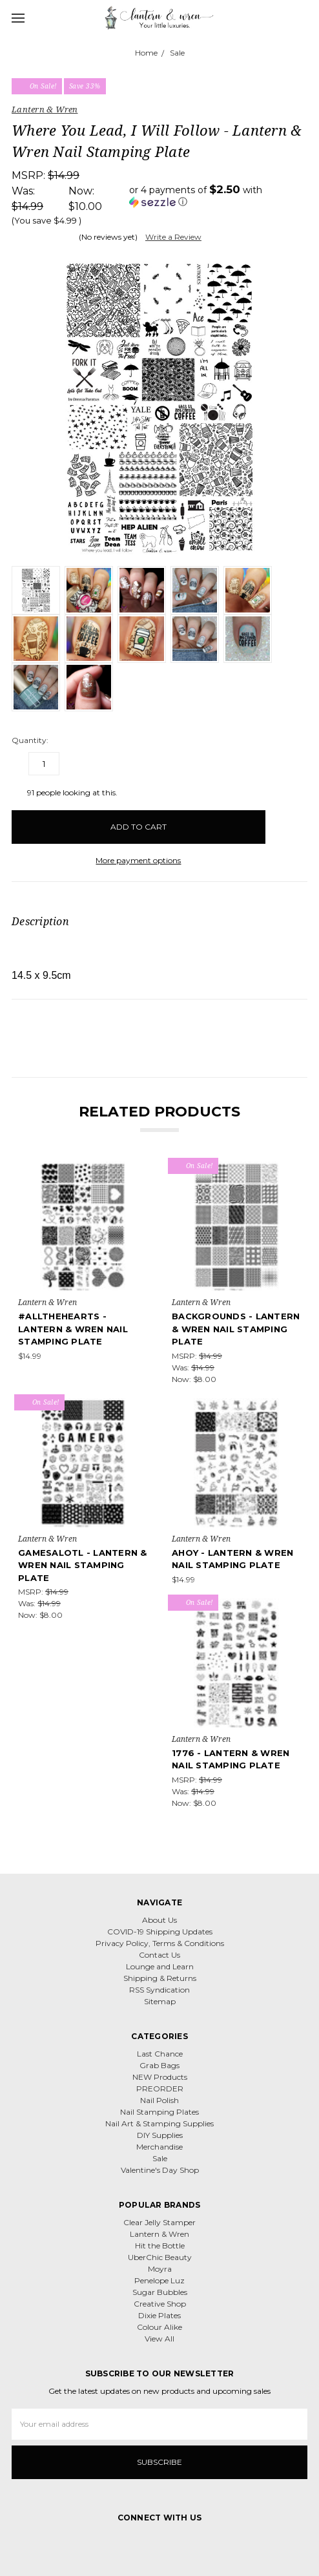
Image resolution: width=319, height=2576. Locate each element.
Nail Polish (159, 2100)
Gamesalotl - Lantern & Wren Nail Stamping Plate (82, 1565)
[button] (218, 195)
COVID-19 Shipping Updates (159, 1931)
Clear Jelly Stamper (159, 2222)
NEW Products (159, 2077)
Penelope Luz (159, 2280)
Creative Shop (160, 2304)
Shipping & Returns (159, 1978)
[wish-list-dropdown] (286, 821)
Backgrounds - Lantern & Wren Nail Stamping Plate (236, 1328)
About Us (159, 1920)
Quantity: (30, 740)
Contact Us (159, 1955)
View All (159, 2338)
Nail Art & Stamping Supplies (159, 2123)
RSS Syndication (159, 1990)
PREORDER (159, 2088)
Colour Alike (159, 2327)
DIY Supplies (160, 2135)
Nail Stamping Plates (159, 2112)
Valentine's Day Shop (160, 2170)
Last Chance (160, 2053)
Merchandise (159, 2147)
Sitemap (160, 2001)
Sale (159, 2158)
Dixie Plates (159, 2315)
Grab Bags (159, 2065)
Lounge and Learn (160, 1966)
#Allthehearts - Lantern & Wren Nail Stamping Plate (73, 1328)
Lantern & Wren (159, 2234)
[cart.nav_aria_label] (305, 17)
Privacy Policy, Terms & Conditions (160, 1943)
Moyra (160, 2269)
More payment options (138, 860)
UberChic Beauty (160, 2257)
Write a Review (173, 237)
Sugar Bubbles (159, 2292)
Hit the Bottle (160, 2245)
